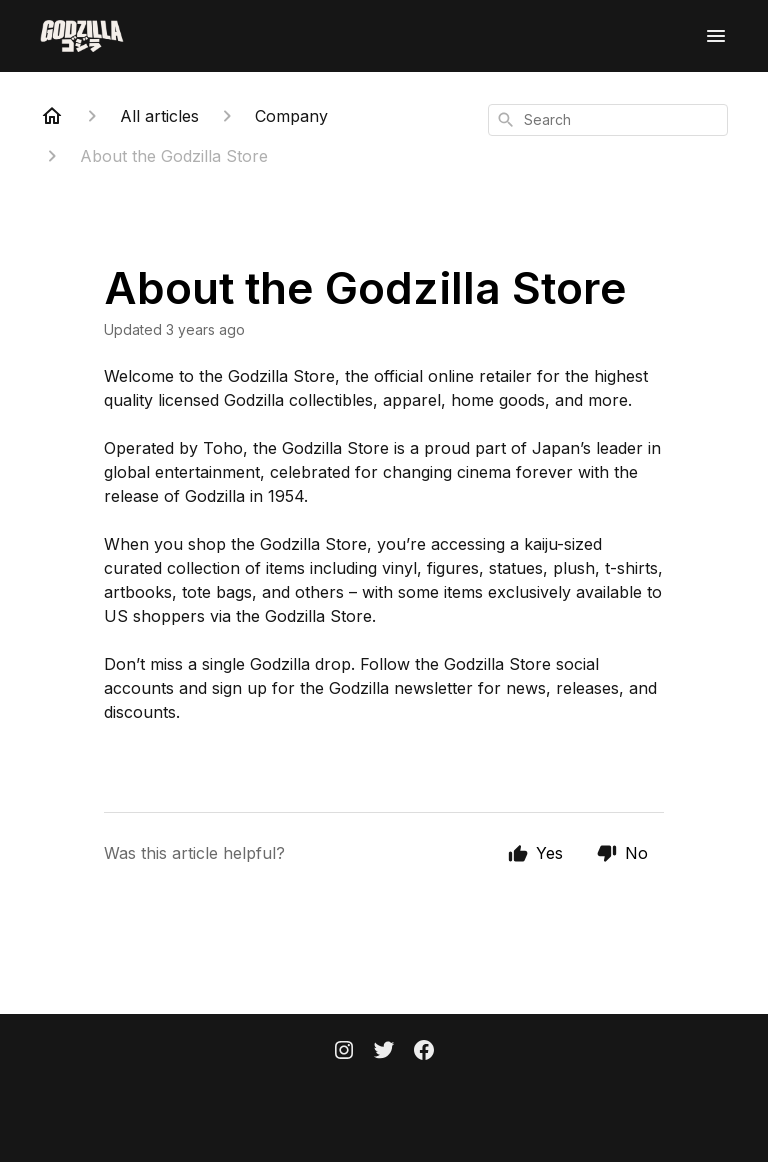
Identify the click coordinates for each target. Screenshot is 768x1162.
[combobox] (608, 120)
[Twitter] (384, 1052)
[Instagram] (344, 1052)
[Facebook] (424, 1052)
